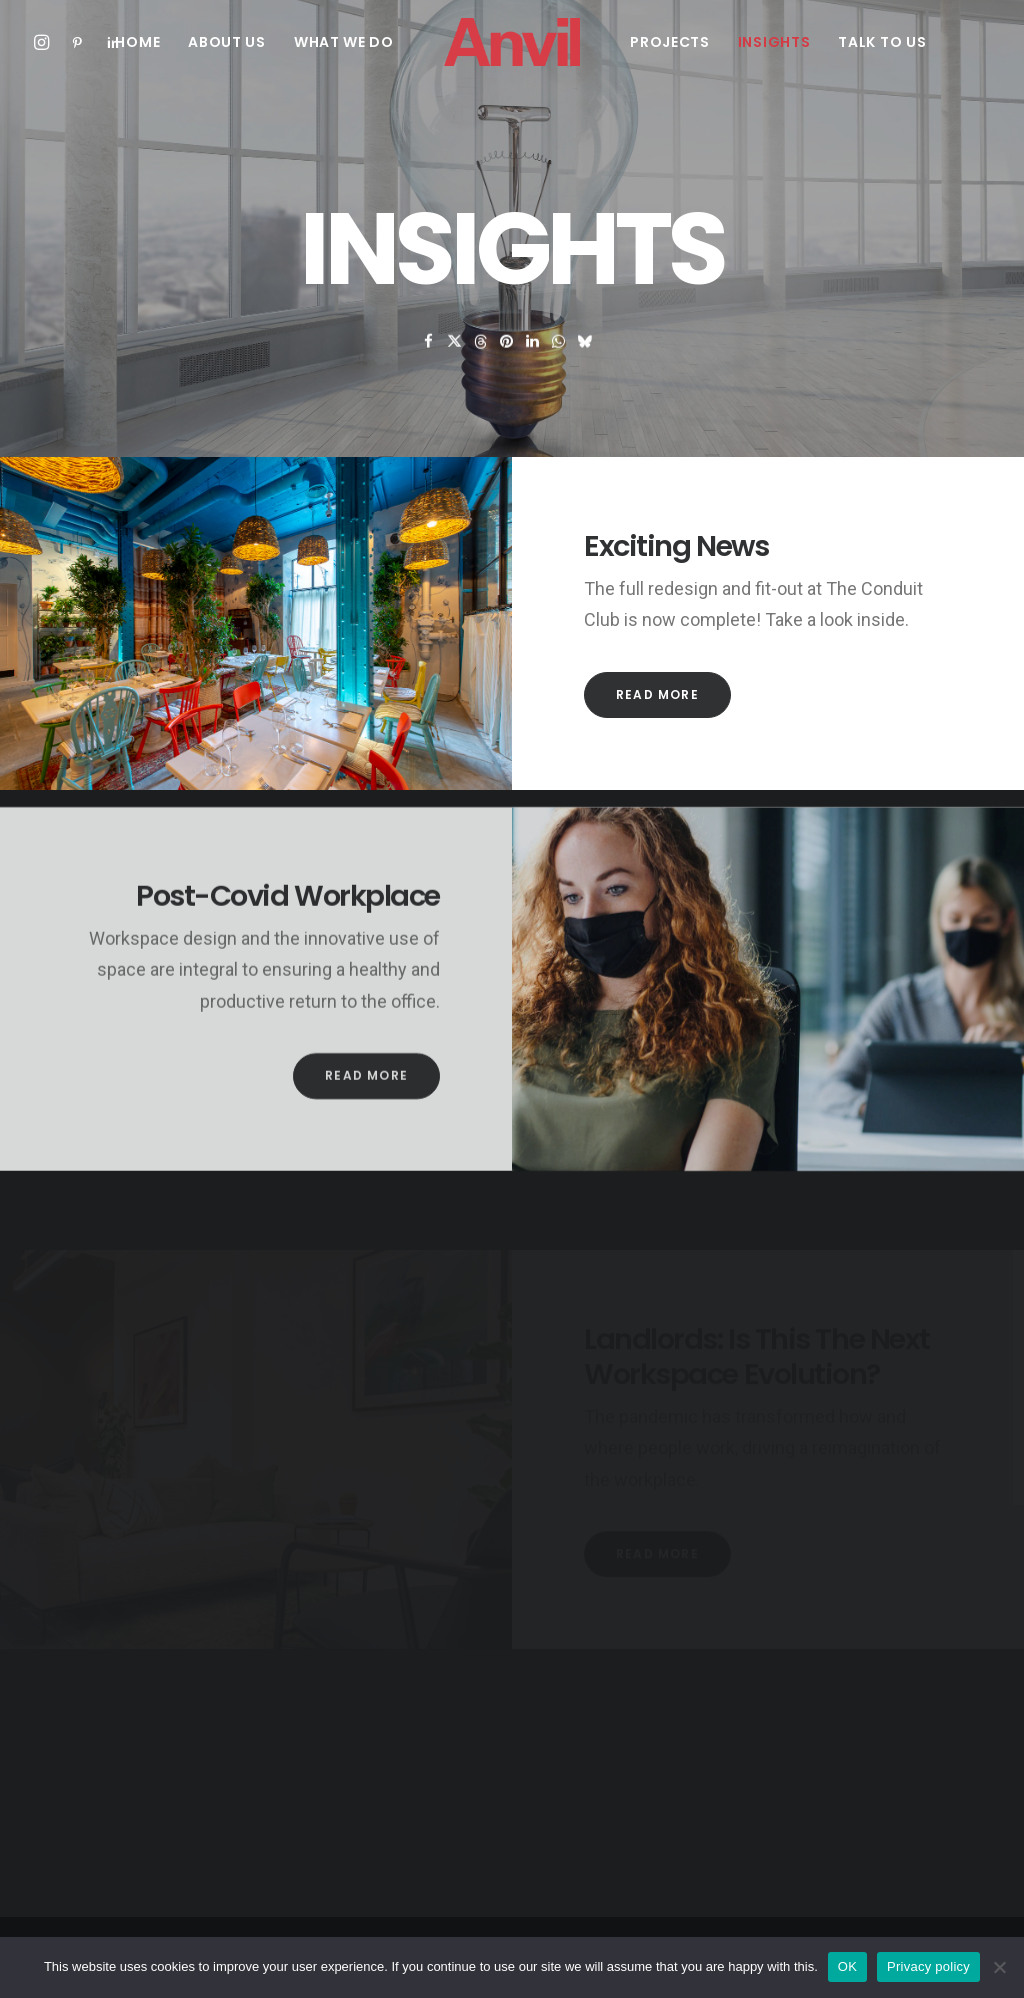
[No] (999, 1967)
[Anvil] (512, 42)
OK (847, 1966)
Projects (670, 42)
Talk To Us (882, 42)
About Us (227, 42)
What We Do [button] (344, 42)
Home (137, 42)
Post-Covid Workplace (288, 968)
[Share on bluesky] (585, 369)
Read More (657, 694)
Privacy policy (928, 1966)
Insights (774, 42)
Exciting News (676, 546)
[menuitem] (45, 42)
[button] (45, 42)
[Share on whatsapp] (559, 369)
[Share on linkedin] (533, 369)
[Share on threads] (481, 369)
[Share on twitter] (455, 369)
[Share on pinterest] (507, 369)
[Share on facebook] (429, 369)
